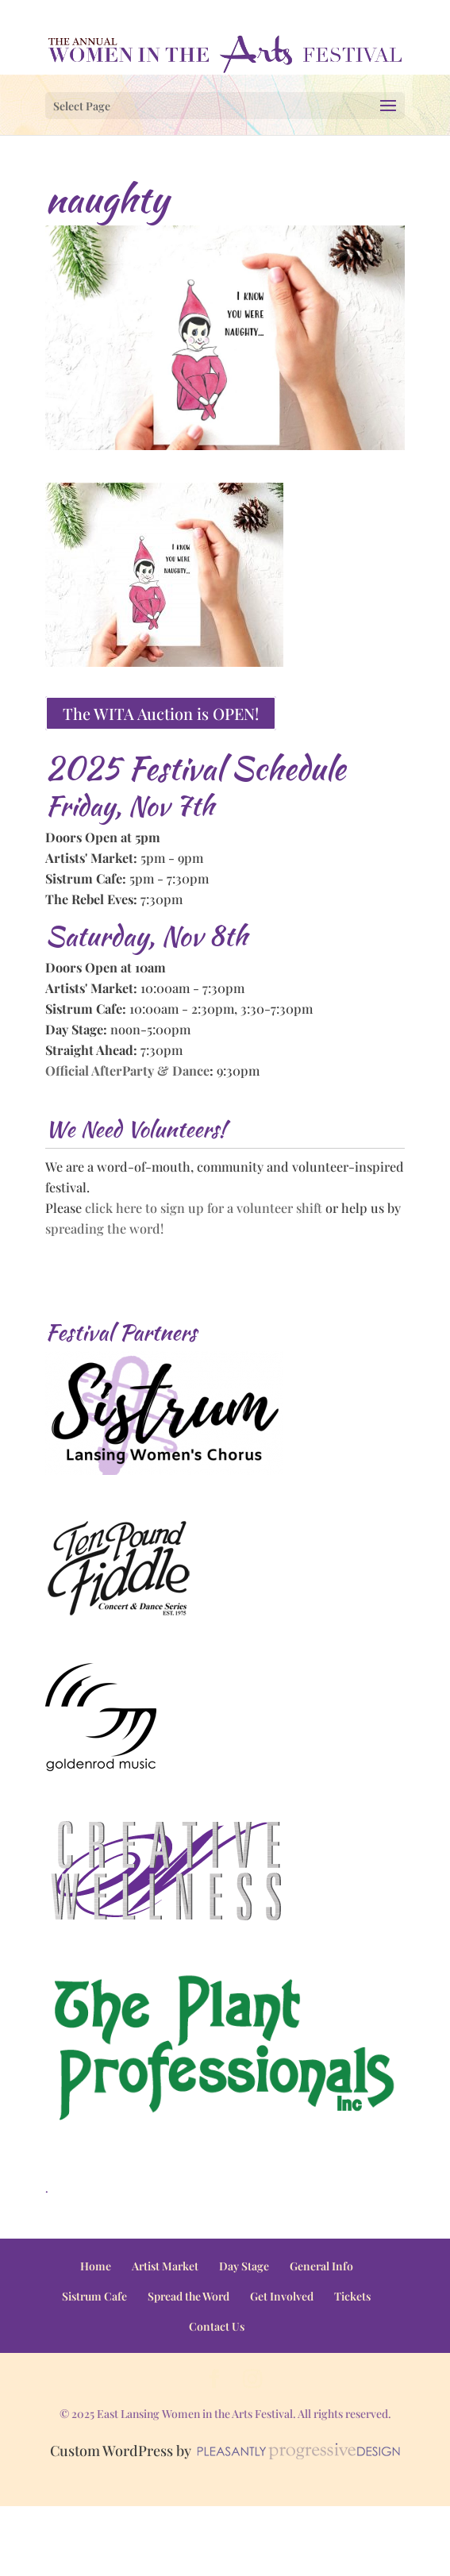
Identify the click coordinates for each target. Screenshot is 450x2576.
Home (95, 2266)
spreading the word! (104, 1228)
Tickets (352, 2296)
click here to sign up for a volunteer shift (203, 1207)
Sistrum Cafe (94, 2296)
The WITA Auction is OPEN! (161, 713)
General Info (321, 2266)
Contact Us (216, 2326)
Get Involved (281, 2296)
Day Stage (244, 2266)
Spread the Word (188, 2296)
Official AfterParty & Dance (127, 1070)
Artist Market (165, 2266)
